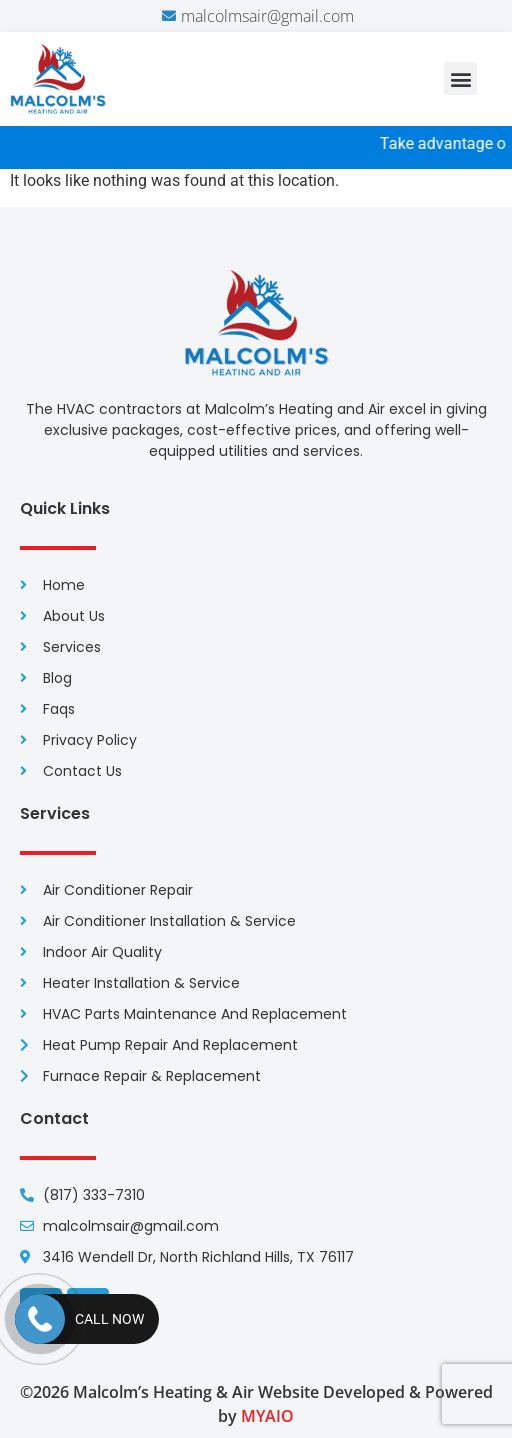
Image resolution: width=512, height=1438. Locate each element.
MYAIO (267, 1416)
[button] (460, 78)
